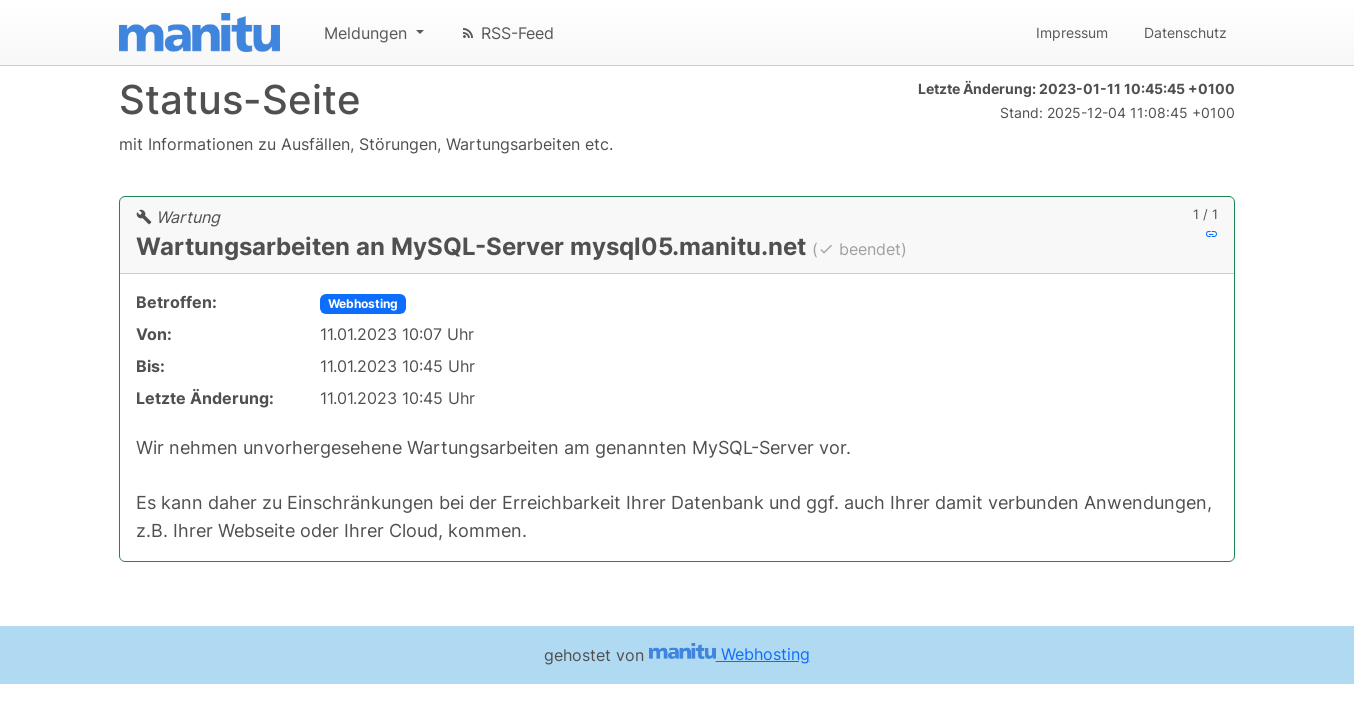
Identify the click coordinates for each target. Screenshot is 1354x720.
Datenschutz (1185, 32)
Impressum (1072, 32)
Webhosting (363, 303)
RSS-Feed (507, 33)
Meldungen (368, 33)
